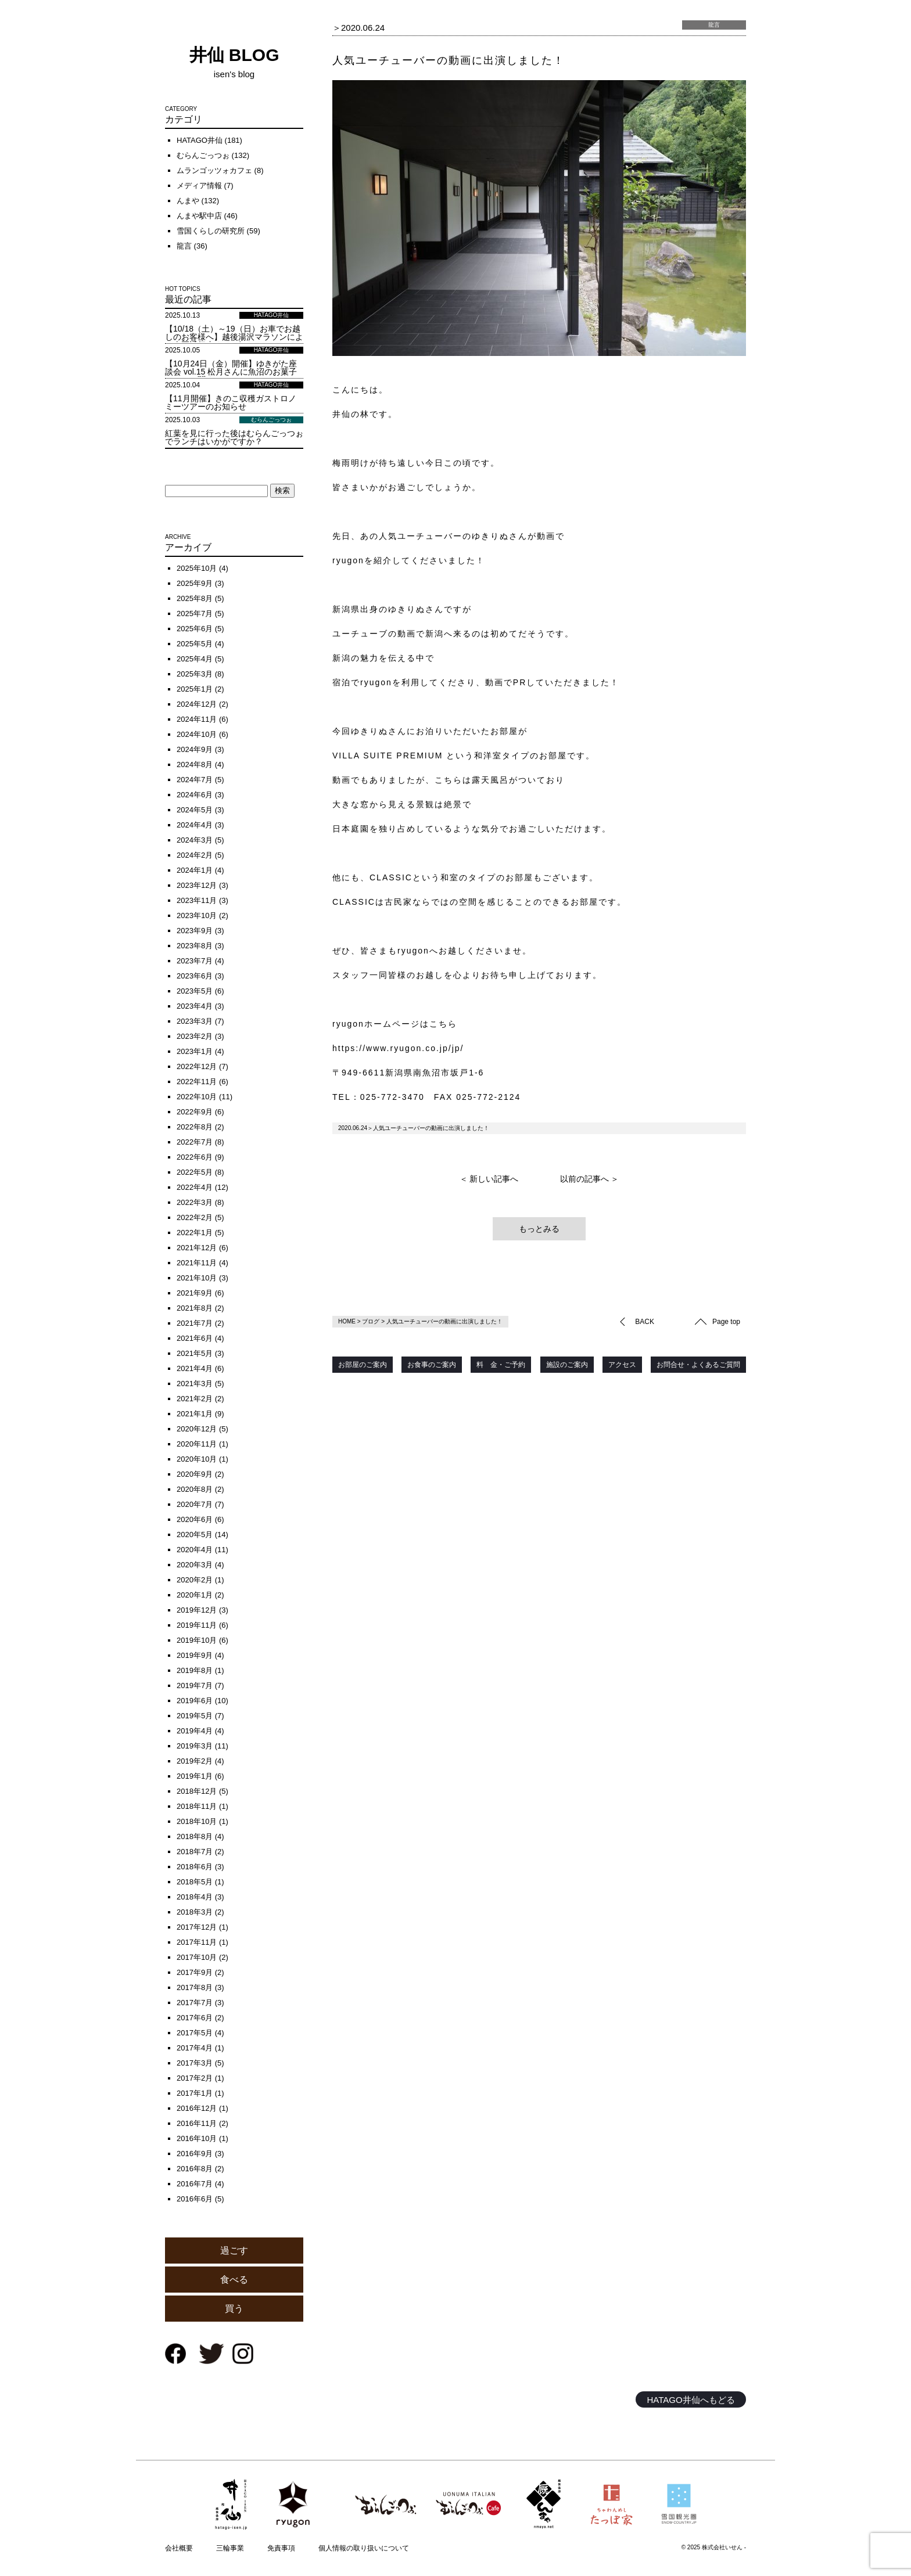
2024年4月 (195, 825)
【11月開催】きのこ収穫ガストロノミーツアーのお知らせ (230, 402)
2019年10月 (197, 1640)
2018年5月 (195, 1881)
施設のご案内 (567, 1365)
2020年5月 (195, 1534)
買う (234, 2309)
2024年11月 (197, 719)
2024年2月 (195, 855)
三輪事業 (230, 2548)
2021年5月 (195, 1353)
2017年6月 (195, 2017)
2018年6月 (195, 1866)
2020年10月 (197, 1459)
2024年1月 (195, 870)
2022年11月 (197, 1081)
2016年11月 (197, 2123)
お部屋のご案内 (362, 1365)
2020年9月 (195, 1474)
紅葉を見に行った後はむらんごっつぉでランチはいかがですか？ (234, 437)
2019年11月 (197, 1625)
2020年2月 (195, 1579)
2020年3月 (195, 1564)
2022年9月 (195, 1111)
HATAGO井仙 (200, 140)
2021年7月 (195, 1323)
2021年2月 (195, 1398)
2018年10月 (197, 1821)
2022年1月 (195, 1232)
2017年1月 (195, 2093)
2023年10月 (197, 915)
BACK (644, 1322)
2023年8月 (195, 945)
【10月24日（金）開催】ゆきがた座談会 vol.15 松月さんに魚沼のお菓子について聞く (231, 371)
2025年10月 (197, 568)
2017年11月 (197, 1942)
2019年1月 (195, 1776)
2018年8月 (195, 1836)
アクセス (622, 1365)
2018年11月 (197, 1806)
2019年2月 (195, 1761)
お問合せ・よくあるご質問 (698, 1365)
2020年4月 (195, 1549)
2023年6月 (195, 976)
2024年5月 (195, 809)
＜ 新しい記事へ (489, 1178)
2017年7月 (195, 2002)
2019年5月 (195, 1715)
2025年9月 (195, 583)
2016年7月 (195, 2183)
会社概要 (179, 2548)
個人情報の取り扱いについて (363, 2548)
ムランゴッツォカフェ (214, 170)
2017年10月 (197, 1957)
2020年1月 (195, 1595)
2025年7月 (195, 613)
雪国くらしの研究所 (211, 230)
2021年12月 (197, 1247)
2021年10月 (197, 1277)
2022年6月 (195, 1157)
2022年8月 (195, 1126)
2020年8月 (195, 1489)
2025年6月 (195, 628)
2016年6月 (195, 2198)
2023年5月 (195, 991)
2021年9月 (195, 1293)
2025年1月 (195, 689)
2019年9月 (195, 1655)
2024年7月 (195, 779)
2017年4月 (195, 2047)
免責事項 (281, 2548)
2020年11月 (197, 1444)
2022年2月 (195, 1217)
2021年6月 (195, 1338)
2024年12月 (197, 704)
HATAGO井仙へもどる (690, 2400)
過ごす (234, 2250)
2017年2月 (195, 2078)
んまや (188, 200)
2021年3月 (195, 1383)
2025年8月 (195, 598)
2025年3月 (195, 674)
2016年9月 (195, 2153)
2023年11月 (197, 900)
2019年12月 (197, 1610)
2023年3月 (195, 1021)
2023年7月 (195, 960)
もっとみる (539, 1228)
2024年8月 (195, 764)
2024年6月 (195, 794)
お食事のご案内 (431, 1365)
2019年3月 (195, 1746)
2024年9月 (195, 749)
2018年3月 (195, 1912)
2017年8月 (195, 1987)
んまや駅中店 (199, 215)
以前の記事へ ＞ (589, 1178)
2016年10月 (197, 2138)
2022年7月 (195, 1142)
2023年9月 (195, 930)
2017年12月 (197, 1927)
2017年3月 (195, 2063)
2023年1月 (195, 1051)
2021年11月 (197, 1262)
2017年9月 (195, 1972)
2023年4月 (195, 1006)
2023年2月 (195, 1036)
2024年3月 (195, 840)
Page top (726, 1322)
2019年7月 (195, 1685)
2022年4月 (195, 1187)
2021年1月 (195, 1413)
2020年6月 (195, 1519)
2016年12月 (197, 2108)
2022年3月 (195, 1202)
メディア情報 (199, 185)
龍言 (184, 246)
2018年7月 (195, 1851)
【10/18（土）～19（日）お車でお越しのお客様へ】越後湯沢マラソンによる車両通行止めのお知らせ (234, 337)
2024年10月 (197, 734)
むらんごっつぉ (203, 155)
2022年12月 (197, 1066)
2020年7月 (195, 1504)
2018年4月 (195, 1897)
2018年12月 (197, 1791)
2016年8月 (195, 2168)
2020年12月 (197, 1428)
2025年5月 (195, 643)
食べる (234, 2279)
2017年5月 (195, 2032)
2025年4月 (195, 658)
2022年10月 (197, 1096)
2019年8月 (195, 1670)
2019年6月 (195, 1700)
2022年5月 (195, 1172)
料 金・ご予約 (500, 1365)
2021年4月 (195, 1368)
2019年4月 (195, 1730)
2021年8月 (195, 1308)
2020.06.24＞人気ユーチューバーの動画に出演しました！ (413, 1128)
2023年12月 (197, 885)
